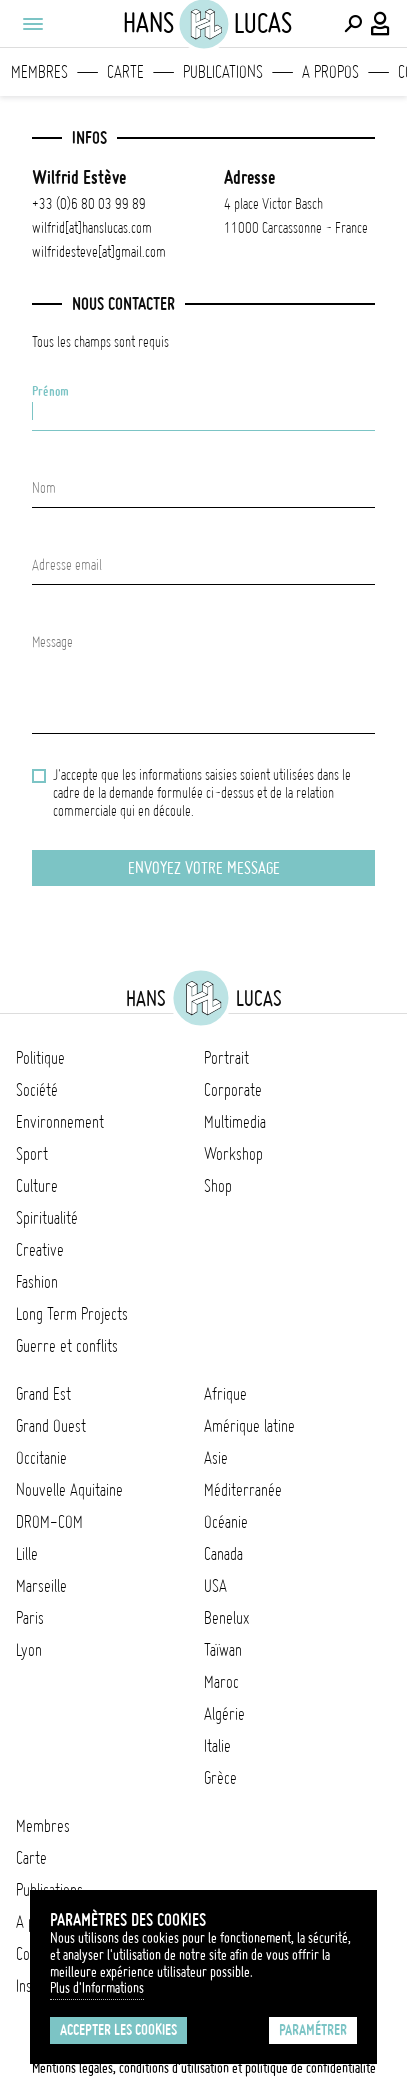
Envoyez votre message (204, 868)
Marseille (41, 1586)
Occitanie (41, 1458)
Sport (32, 1154)
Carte (125, 72)
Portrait (226, 1058)
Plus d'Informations (97, 1988)
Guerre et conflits (67, 1346)
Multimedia (235, 1122)
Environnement (60, 1122)
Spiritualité (47, 1218)
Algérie (224, 1714)
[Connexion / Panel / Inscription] (381, 24)
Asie (216, 1458)
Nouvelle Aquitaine (69, 1490)
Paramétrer (313, 2030)
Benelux (226, 1618)
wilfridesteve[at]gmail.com (99, 252)
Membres (39, 72)
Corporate (233, 1090)
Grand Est (43, 1394)
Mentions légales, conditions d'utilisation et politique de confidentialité (204, 2068)
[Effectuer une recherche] (353, 24)
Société (37, 1090)
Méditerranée (243, 1490)
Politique (40, 1058)
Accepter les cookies (118, 2030)
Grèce (220, 1778)
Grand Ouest (51, 1426)
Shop (218, 1186)
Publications (223, 72)
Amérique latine (249, 1426)
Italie (217, 1746)
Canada (223, 1554)
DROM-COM (49, 1522)
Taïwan (223, 1650)
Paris (30, 1618)
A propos (330, 72)
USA (215, 1586)
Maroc (221, 1682)
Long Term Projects (72, 1314)
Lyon (29, 1650)
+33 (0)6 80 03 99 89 (89, 204)
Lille (27, 1554)
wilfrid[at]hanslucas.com (92, 228)
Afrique (225, 1394)
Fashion (37, 1282)
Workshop (233, 1154)
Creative (40, 1250)
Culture (37, 1186)
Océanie (226, 1522)
